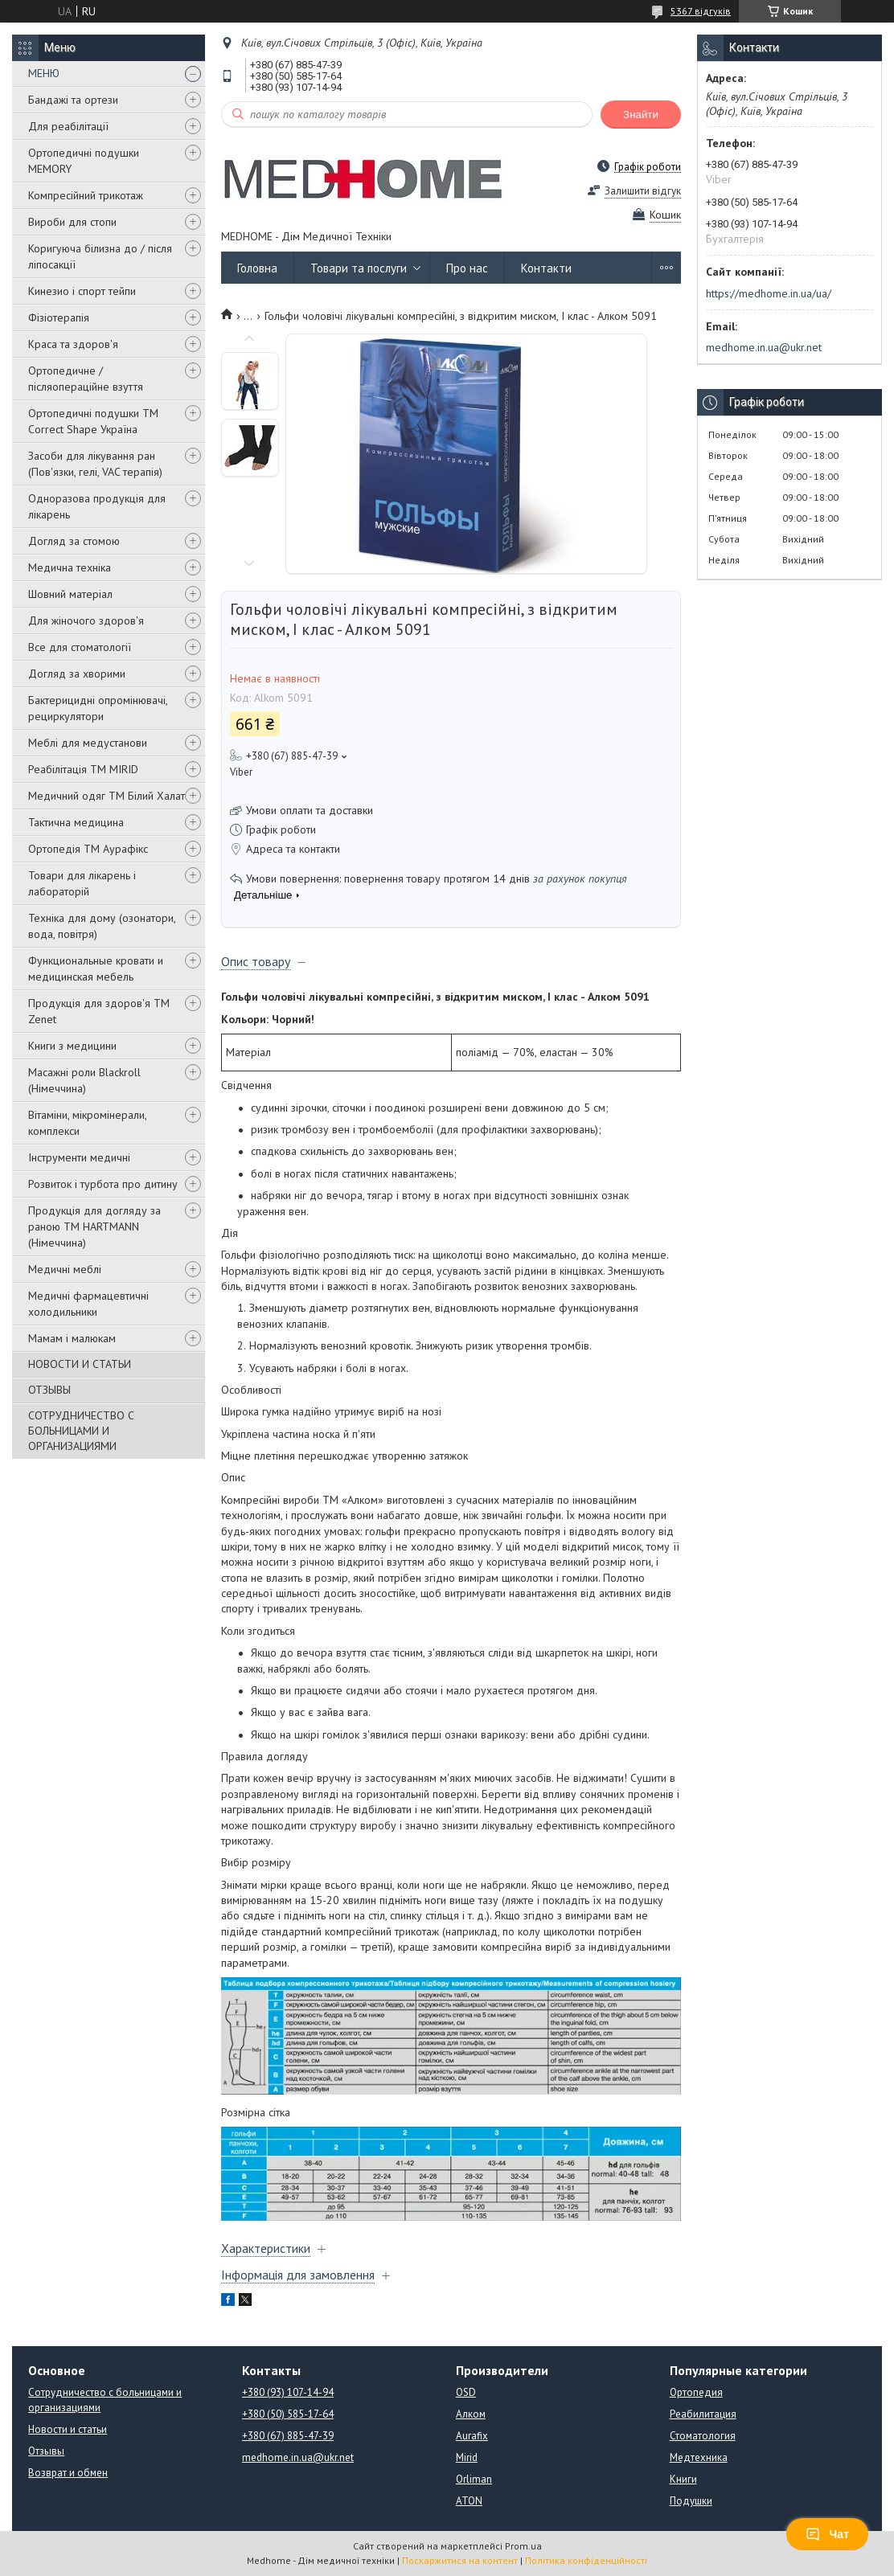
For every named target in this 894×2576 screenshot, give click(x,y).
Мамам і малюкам (72, 1338)
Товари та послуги (358, 268)
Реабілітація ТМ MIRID (83, 769)
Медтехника (699, 2457)
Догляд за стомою (74, 541)
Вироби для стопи (72, 222)
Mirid (467, 2457)
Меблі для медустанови (87, 742)
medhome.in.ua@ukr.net (764, 347)
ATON (469, 2501)
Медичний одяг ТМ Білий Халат (106, 795)
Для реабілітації (68, 126)
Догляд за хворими (76, 673)
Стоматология (703, 2436)
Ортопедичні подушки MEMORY (83, 160)
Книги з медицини (72, 1045)
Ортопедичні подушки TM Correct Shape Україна (93, 421)
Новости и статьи (67, 2429)
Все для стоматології (79, 647)
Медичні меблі (64, 1269)
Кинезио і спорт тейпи (82, 291)
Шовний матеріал (70, 594)
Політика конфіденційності (586, 2560)
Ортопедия (696, 2392)
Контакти (546, 268)
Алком (471, 2414)
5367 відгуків (700, 11)
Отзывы (46, 2451)
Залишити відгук (643, 191)
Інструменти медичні (79, 1157)
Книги (683, 2479)
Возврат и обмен (68, 2473)
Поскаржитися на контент (460, 2560)
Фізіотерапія (58, 317)
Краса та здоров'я (73, 344)
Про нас (467, 268)
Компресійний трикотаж (85, 195)
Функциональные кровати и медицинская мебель (95, 968)
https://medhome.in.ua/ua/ (768, 293)
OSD (466, 2392)
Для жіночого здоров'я (86, 620)
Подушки (691, 2501)
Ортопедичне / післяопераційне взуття (85, 378)
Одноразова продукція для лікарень (97, 506)
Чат (827, 2534)
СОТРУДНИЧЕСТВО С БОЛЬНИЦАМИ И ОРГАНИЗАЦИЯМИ (81, 1430)
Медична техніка (69, 567)
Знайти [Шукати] (640, 115)
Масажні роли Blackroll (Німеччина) (84, 1080)
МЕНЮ (43, 73)
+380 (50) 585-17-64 (288, 2414)
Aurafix (472, 2436)
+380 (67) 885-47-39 (288, 2436)
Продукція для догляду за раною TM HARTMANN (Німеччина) (94, 1226)
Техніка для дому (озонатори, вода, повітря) (101, 926)
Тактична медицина (76, 822)
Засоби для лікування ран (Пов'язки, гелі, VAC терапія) (95, 463)
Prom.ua (523, 2546)
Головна (257, 268)
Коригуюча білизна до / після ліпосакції (100, 256)
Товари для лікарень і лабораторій (82, 883)
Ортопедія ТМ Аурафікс (88, 849)
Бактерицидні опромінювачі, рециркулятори (97, 708)
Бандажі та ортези (73, 99)
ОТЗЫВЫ (49, 1389)
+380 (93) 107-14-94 (288, 2392)
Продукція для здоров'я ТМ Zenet (99, 1011)
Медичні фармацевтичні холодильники (88, 1303)
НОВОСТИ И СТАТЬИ (79, 1364)
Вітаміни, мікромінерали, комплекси (87, 1123)
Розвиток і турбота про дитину (103, 1184)
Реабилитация (703, 2414)
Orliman (474, 2479)
